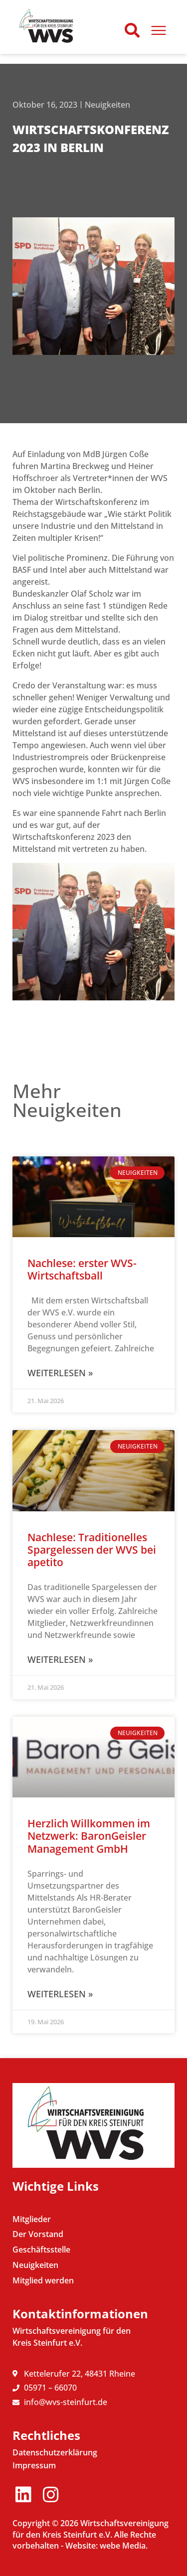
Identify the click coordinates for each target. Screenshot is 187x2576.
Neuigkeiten (107, 104)
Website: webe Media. (106, 2545)
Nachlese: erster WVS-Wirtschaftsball (82, 1269)
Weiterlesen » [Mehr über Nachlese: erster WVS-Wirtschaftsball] (60, 1373)
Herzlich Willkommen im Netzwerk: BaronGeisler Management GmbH (88, 1835)
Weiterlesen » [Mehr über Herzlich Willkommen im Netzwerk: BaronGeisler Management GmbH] (60, 1994)
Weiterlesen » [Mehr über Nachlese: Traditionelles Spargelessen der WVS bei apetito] (60, 1659)
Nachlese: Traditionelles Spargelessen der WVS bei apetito (91, 1549)
